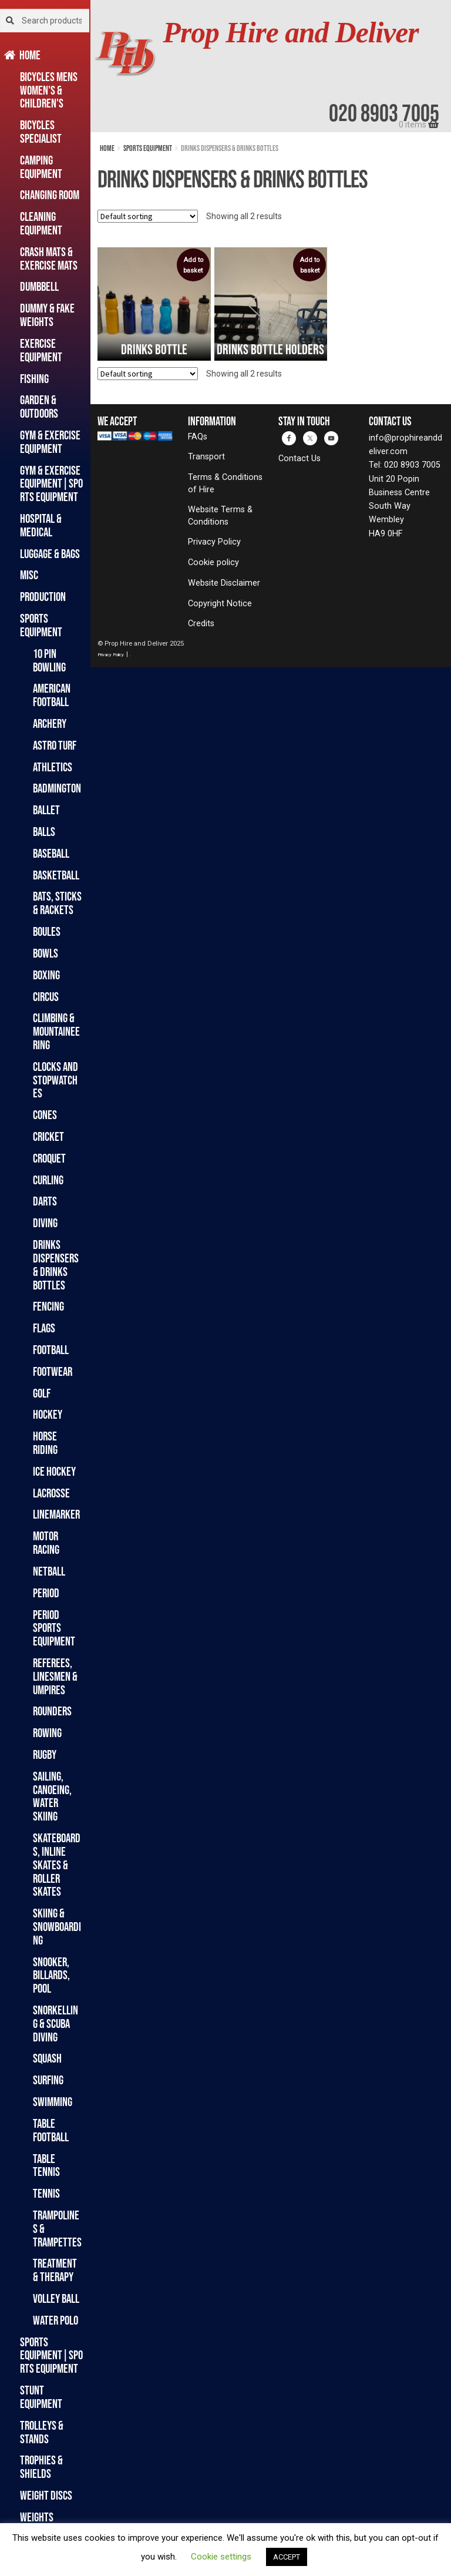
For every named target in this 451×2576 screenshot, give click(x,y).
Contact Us (299, 459)
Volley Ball (56, 2298)
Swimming (52, 2101)
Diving (45, 1223)
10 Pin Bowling (49, 660)
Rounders (52, 1711)
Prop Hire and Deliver (291, 32)
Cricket (48, 1136)
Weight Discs (46, 2495)
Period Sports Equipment (54, 1628)
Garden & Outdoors (39, 406)
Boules (46, 931)
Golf (42, 1393)
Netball (49, 1571)
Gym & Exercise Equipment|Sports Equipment (51, 484)
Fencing (48, 1306)
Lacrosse (51, 1493)
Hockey (47, 1414)
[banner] (270, 66)
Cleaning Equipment (41, 223)
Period (46, 1593)
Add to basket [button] (193, 265)
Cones (45, 1114)
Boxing (46, 975)
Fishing (34, 378)
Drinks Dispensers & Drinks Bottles (56, 1264)
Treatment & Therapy (55, 2269)
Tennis (46, 2193)
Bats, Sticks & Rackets (57, 902)
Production (43, 596)
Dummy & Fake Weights (47, 314)
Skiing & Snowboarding (57, 1926)
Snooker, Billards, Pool (51, 1975)
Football (51, 1349)
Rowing (47, 1732)
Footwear (52, 1371)
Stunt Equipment (41, 2396)
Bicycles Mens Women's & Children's (49, 90)
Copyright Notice (220, 604)
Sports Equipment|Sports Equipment (51, 2355)
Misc (29, 575)
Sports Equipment (41, 625)
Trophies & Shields (41, 2466)
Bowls (45, 953)
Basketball (56, 875)
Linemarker (56, 1514)
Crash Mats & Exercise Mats (49, 258)
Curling (48, 1180)
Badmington (57, 788)
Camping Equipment (41, 166)
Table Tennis (46, 2165)
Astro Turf (54, 745)
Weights (36, 2517)
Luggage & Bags (50, 553)
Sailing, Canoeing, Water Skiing (52, 1796)
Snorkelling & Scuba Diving (55, 2023)
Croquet (49, 1158)
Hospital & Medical (41, 525)
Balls (44, 831)
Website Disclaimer (224, 583)
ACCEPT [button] (286, 2557)
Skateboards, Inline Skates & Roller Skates (56, 1864)
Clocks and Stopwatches (55, 1080)
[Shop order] (147, 216)
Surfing (48, 2080)
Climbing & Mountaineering (56, 1031)
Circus (46, 996)
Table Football (51, 2130)
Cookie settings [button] (221, 2556)
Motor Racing (46, 1542)
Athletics (52, 767)
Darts (45, 1201)
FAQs (197, 437)
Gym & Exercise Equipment (50, 441)
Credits (201, 624)
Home (30, 55)
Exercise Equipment (41, 350)
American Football (51, 694)
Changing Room (49, 194)
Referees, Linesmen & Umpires (55, 1676)
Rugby (44, 1754)
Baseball (51, 853)
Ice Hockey (54, 1471)
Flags (44, 1328)
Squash (47, 2058)
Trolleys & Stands (41, 2432)
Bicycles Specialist (41, 131)
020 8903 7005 (384, 113)
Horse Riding (45, 1442)
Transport (206, 457)
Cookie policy (213, 562)
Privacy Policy (214, 542)
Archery (49, 723)
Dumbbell (39, 286)
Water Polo (55, 2320)
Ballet (46, 810)
